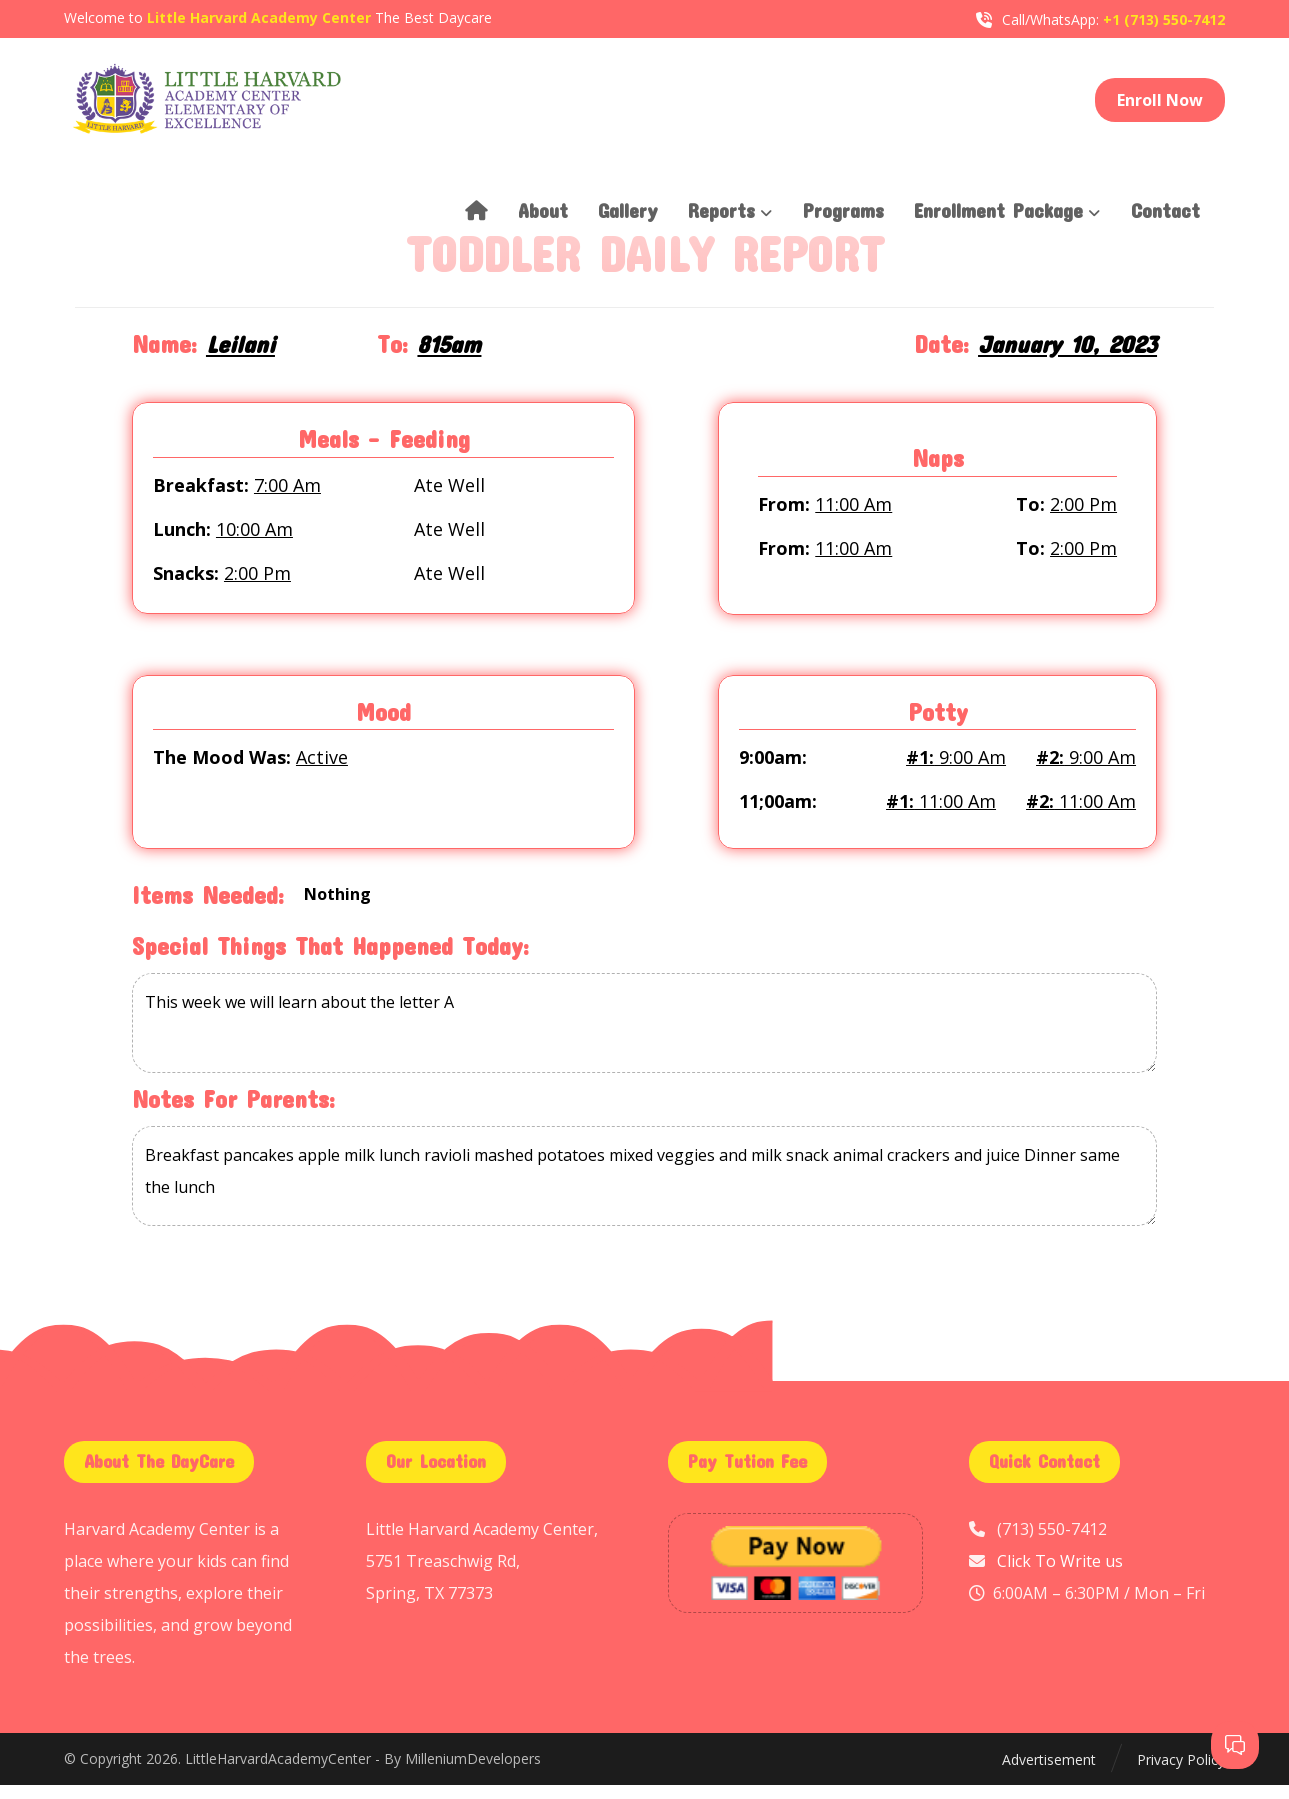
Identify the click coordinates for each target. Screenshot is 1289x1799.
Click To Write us (1060, 1575)
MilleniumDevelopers (473, 1774)
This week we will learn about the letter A (644, 1037)
